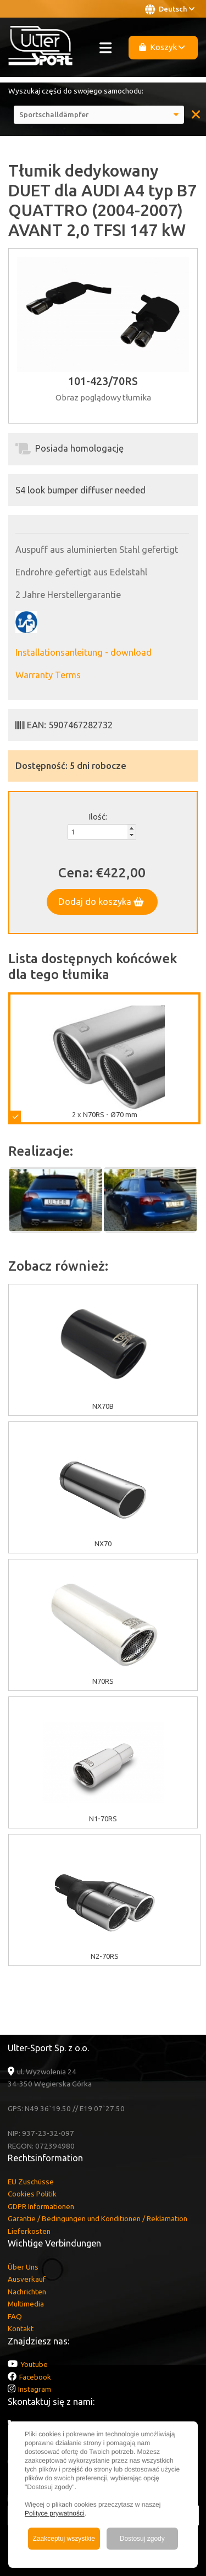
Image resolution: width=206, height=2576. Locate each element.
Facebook (35, 2376)
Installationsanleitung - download (83, 652)
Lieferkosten (29, 2231)
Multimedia (26, 2303)
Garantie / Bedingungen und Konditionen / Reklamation (97, 2218)
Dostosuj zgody (142, 2538)
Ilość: (97, 816)
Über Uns (23, 2266)
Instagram (34, 2389)
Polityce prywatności (55, 2513)
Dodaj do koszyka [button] (101, 902)
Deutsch (169, 9)
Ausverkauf (27, 2279)
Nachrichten (27, 2291)
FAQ (15, 2316)
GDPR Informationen (41, 2206)
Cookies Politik (32, 2193)
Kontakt (21, 2328)
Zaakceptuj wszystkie (64, 2538)
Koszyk (162, 47)
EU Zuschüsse (31, 2181)
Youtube (34, 2364)
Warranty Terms (48, 675)
